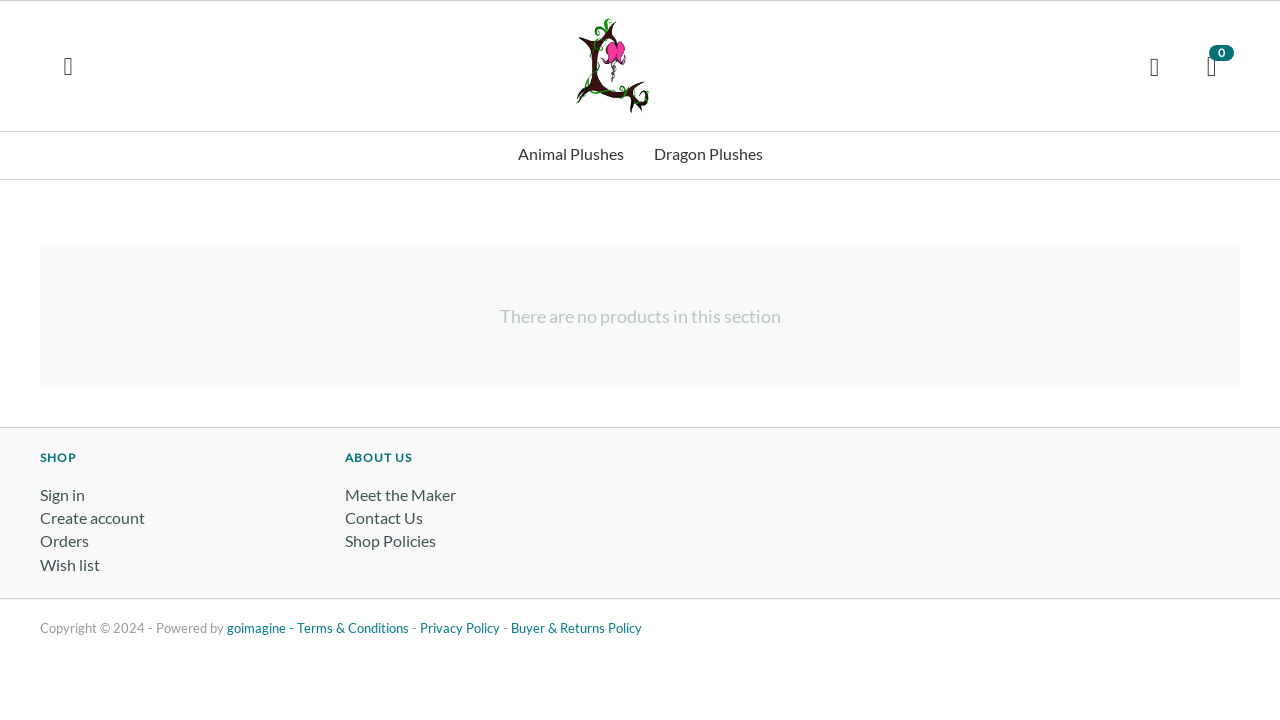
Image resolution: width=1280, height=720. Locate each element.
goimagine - (262, 628)
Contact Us (384, 517)
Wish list (70, 564)
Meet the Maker (400, 494)
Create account (92, 517)
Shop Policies (390, 540)
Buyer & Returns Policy (576, 628)
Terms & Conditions (353, 628)
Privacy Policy (460, 628)
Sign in (62, 494)
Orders (64, 540)
